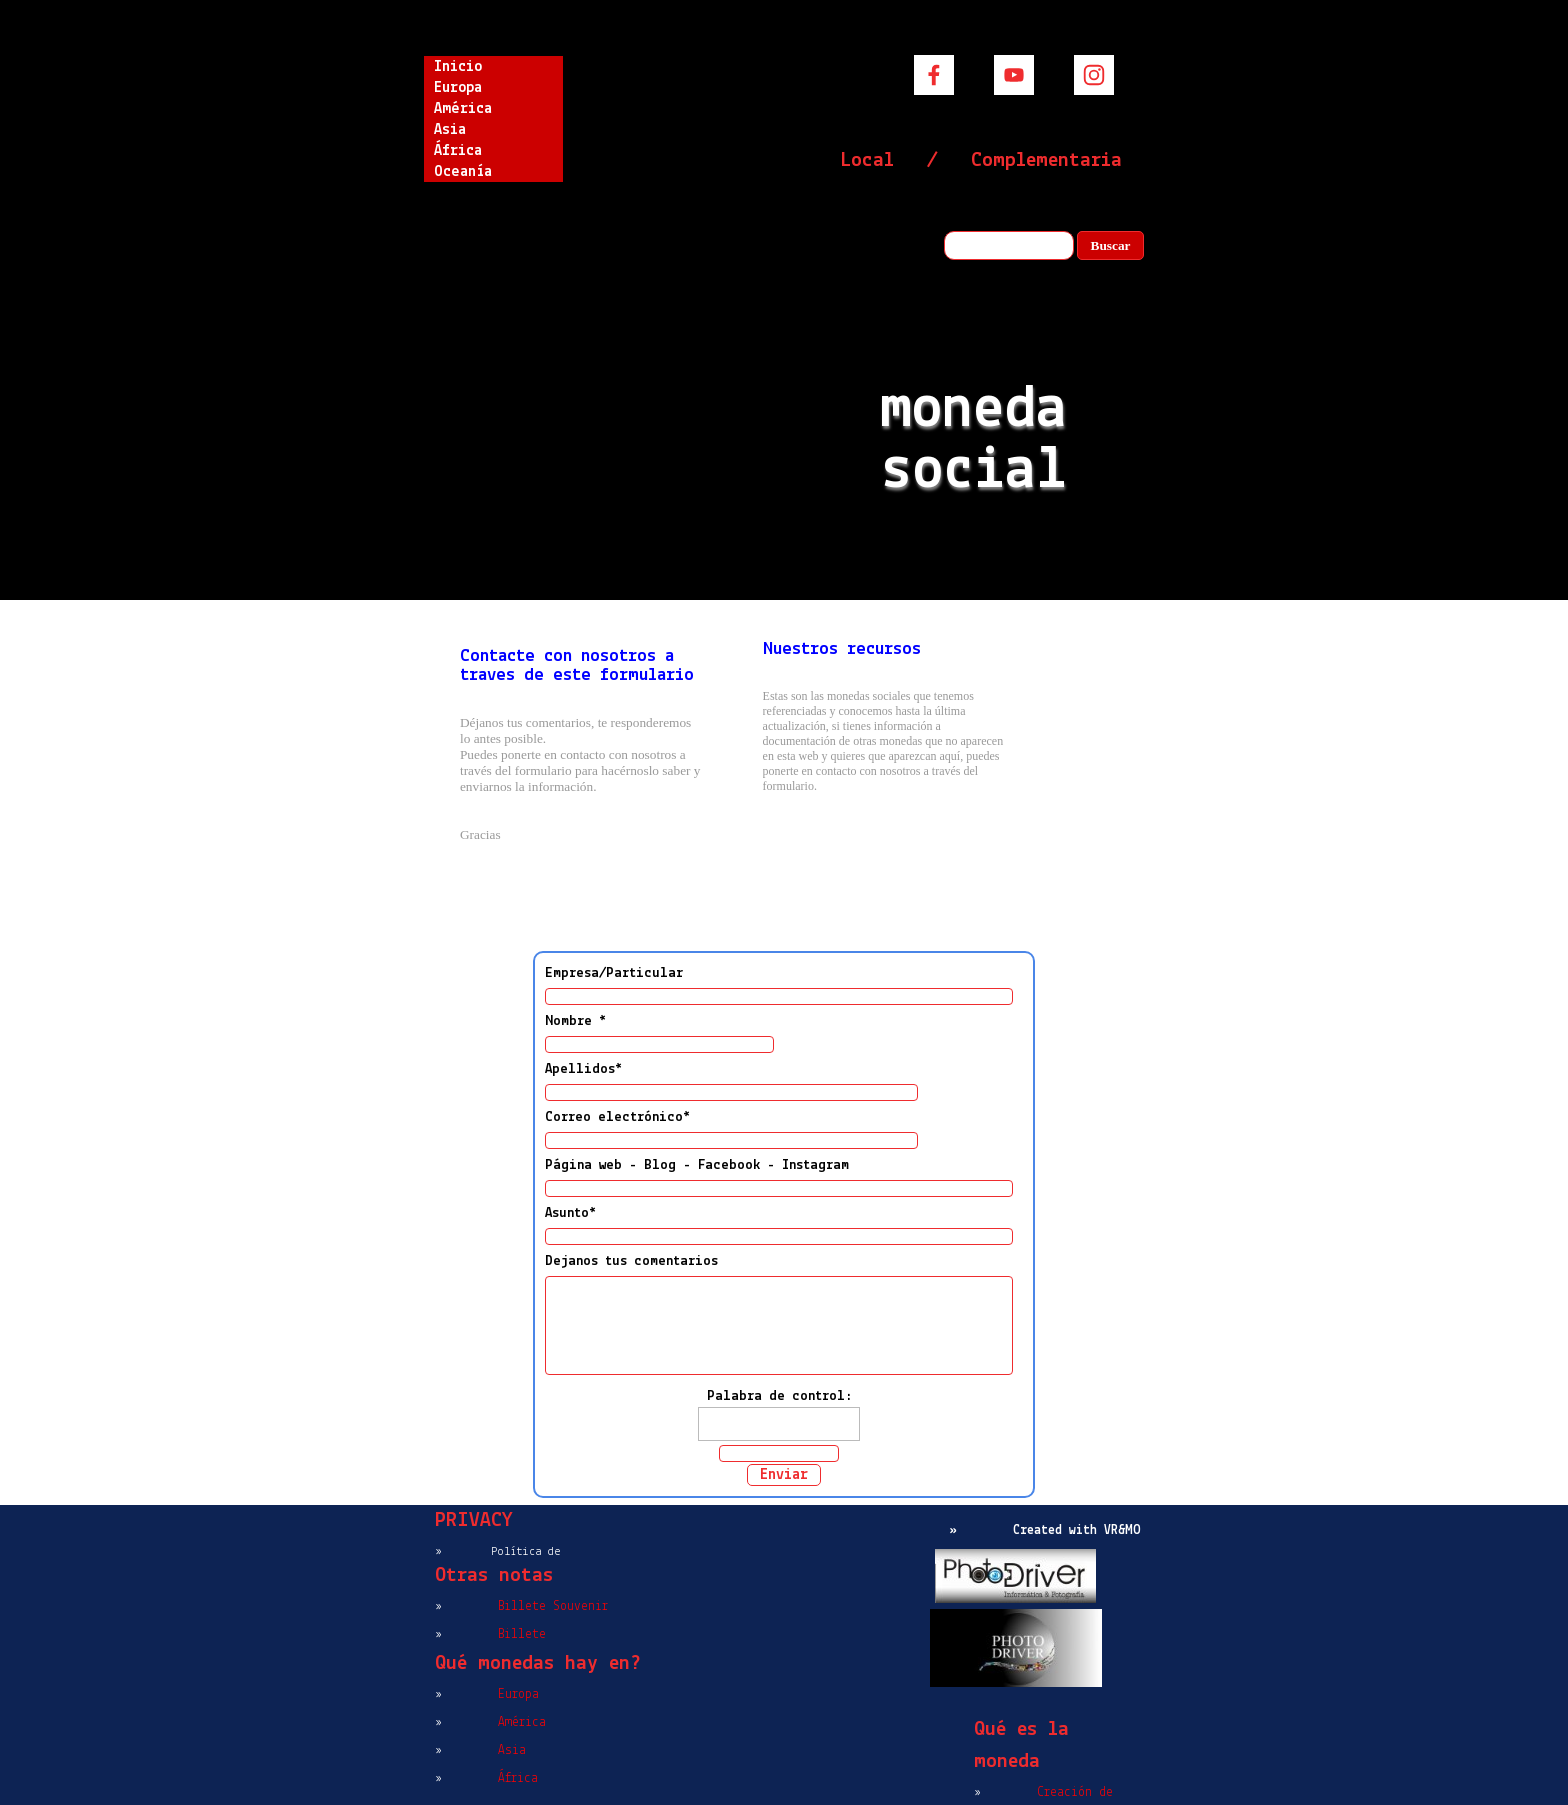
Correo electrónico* (617, 1117)
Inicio (458, 67)
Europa (458, 88)
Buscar (1111, 245)
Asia (450, 130)
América (463, 109)
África (458, 151)
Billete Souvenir (553, 1606)
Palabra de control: (779, 1396)
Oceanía (463, 172)
